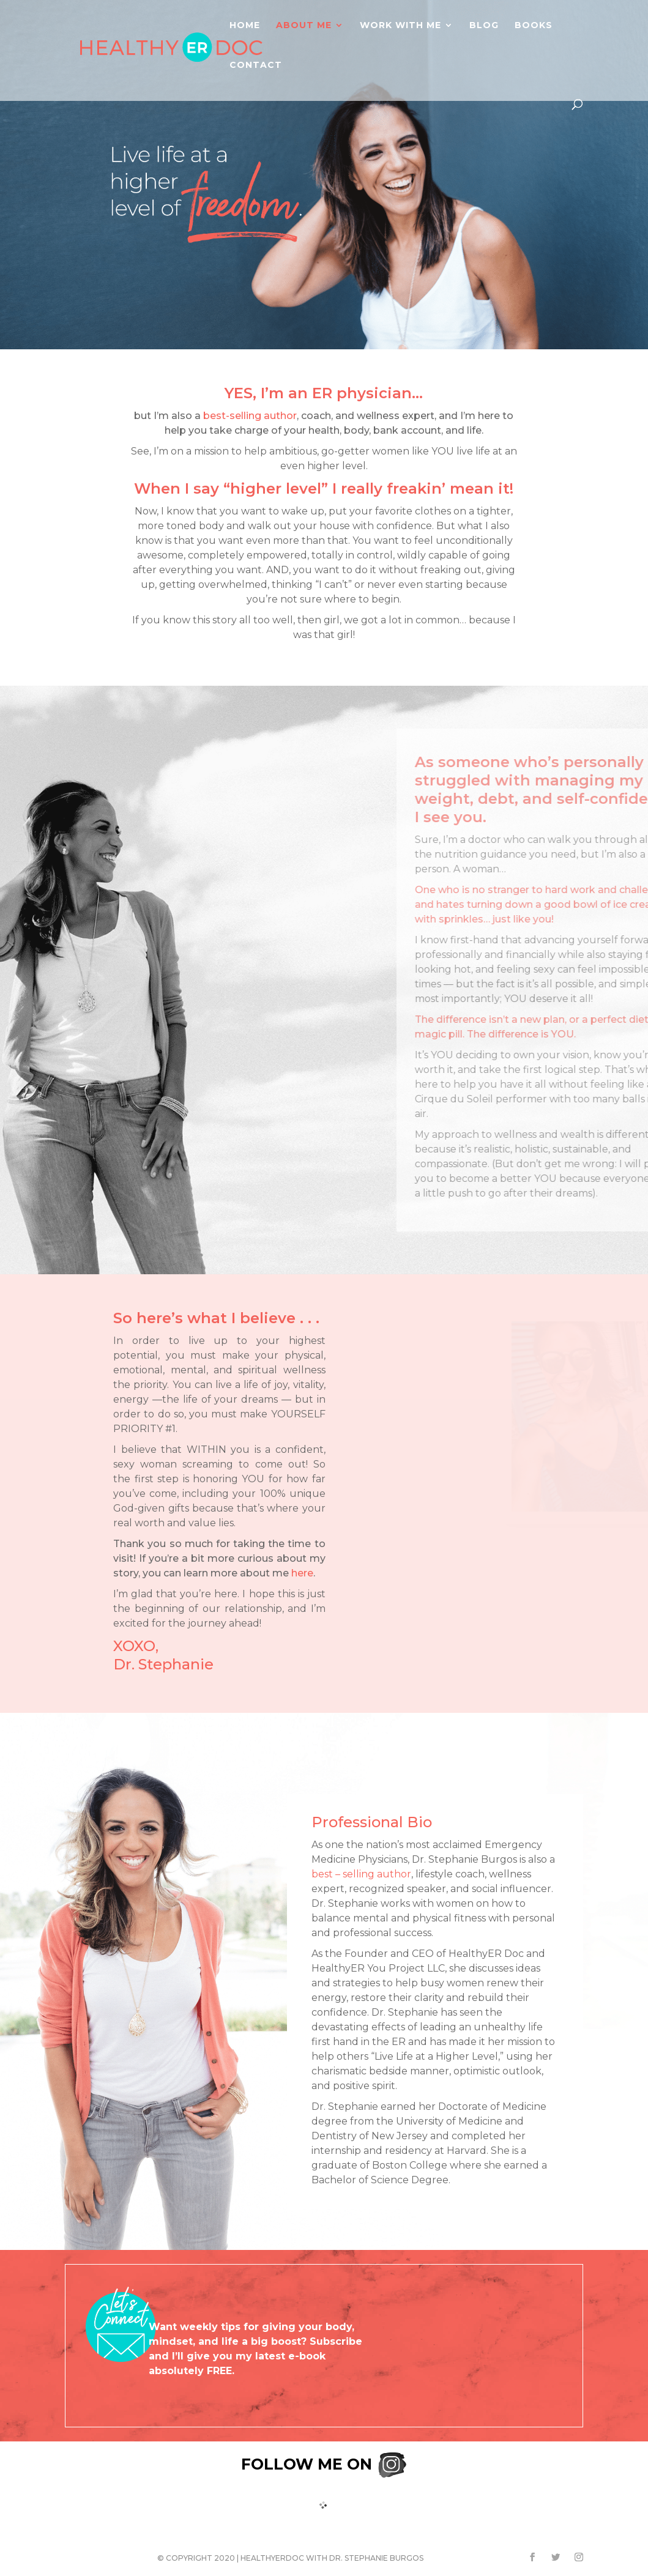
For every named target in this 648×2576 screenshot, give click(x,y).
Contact (255, 65)
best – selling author (361, 1874)
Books (534, 25)
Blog (484, 25)
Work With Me (400, 25)
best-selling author (250, 415)
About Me (304, 25)
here (302, 1573)
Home (244, 25)
